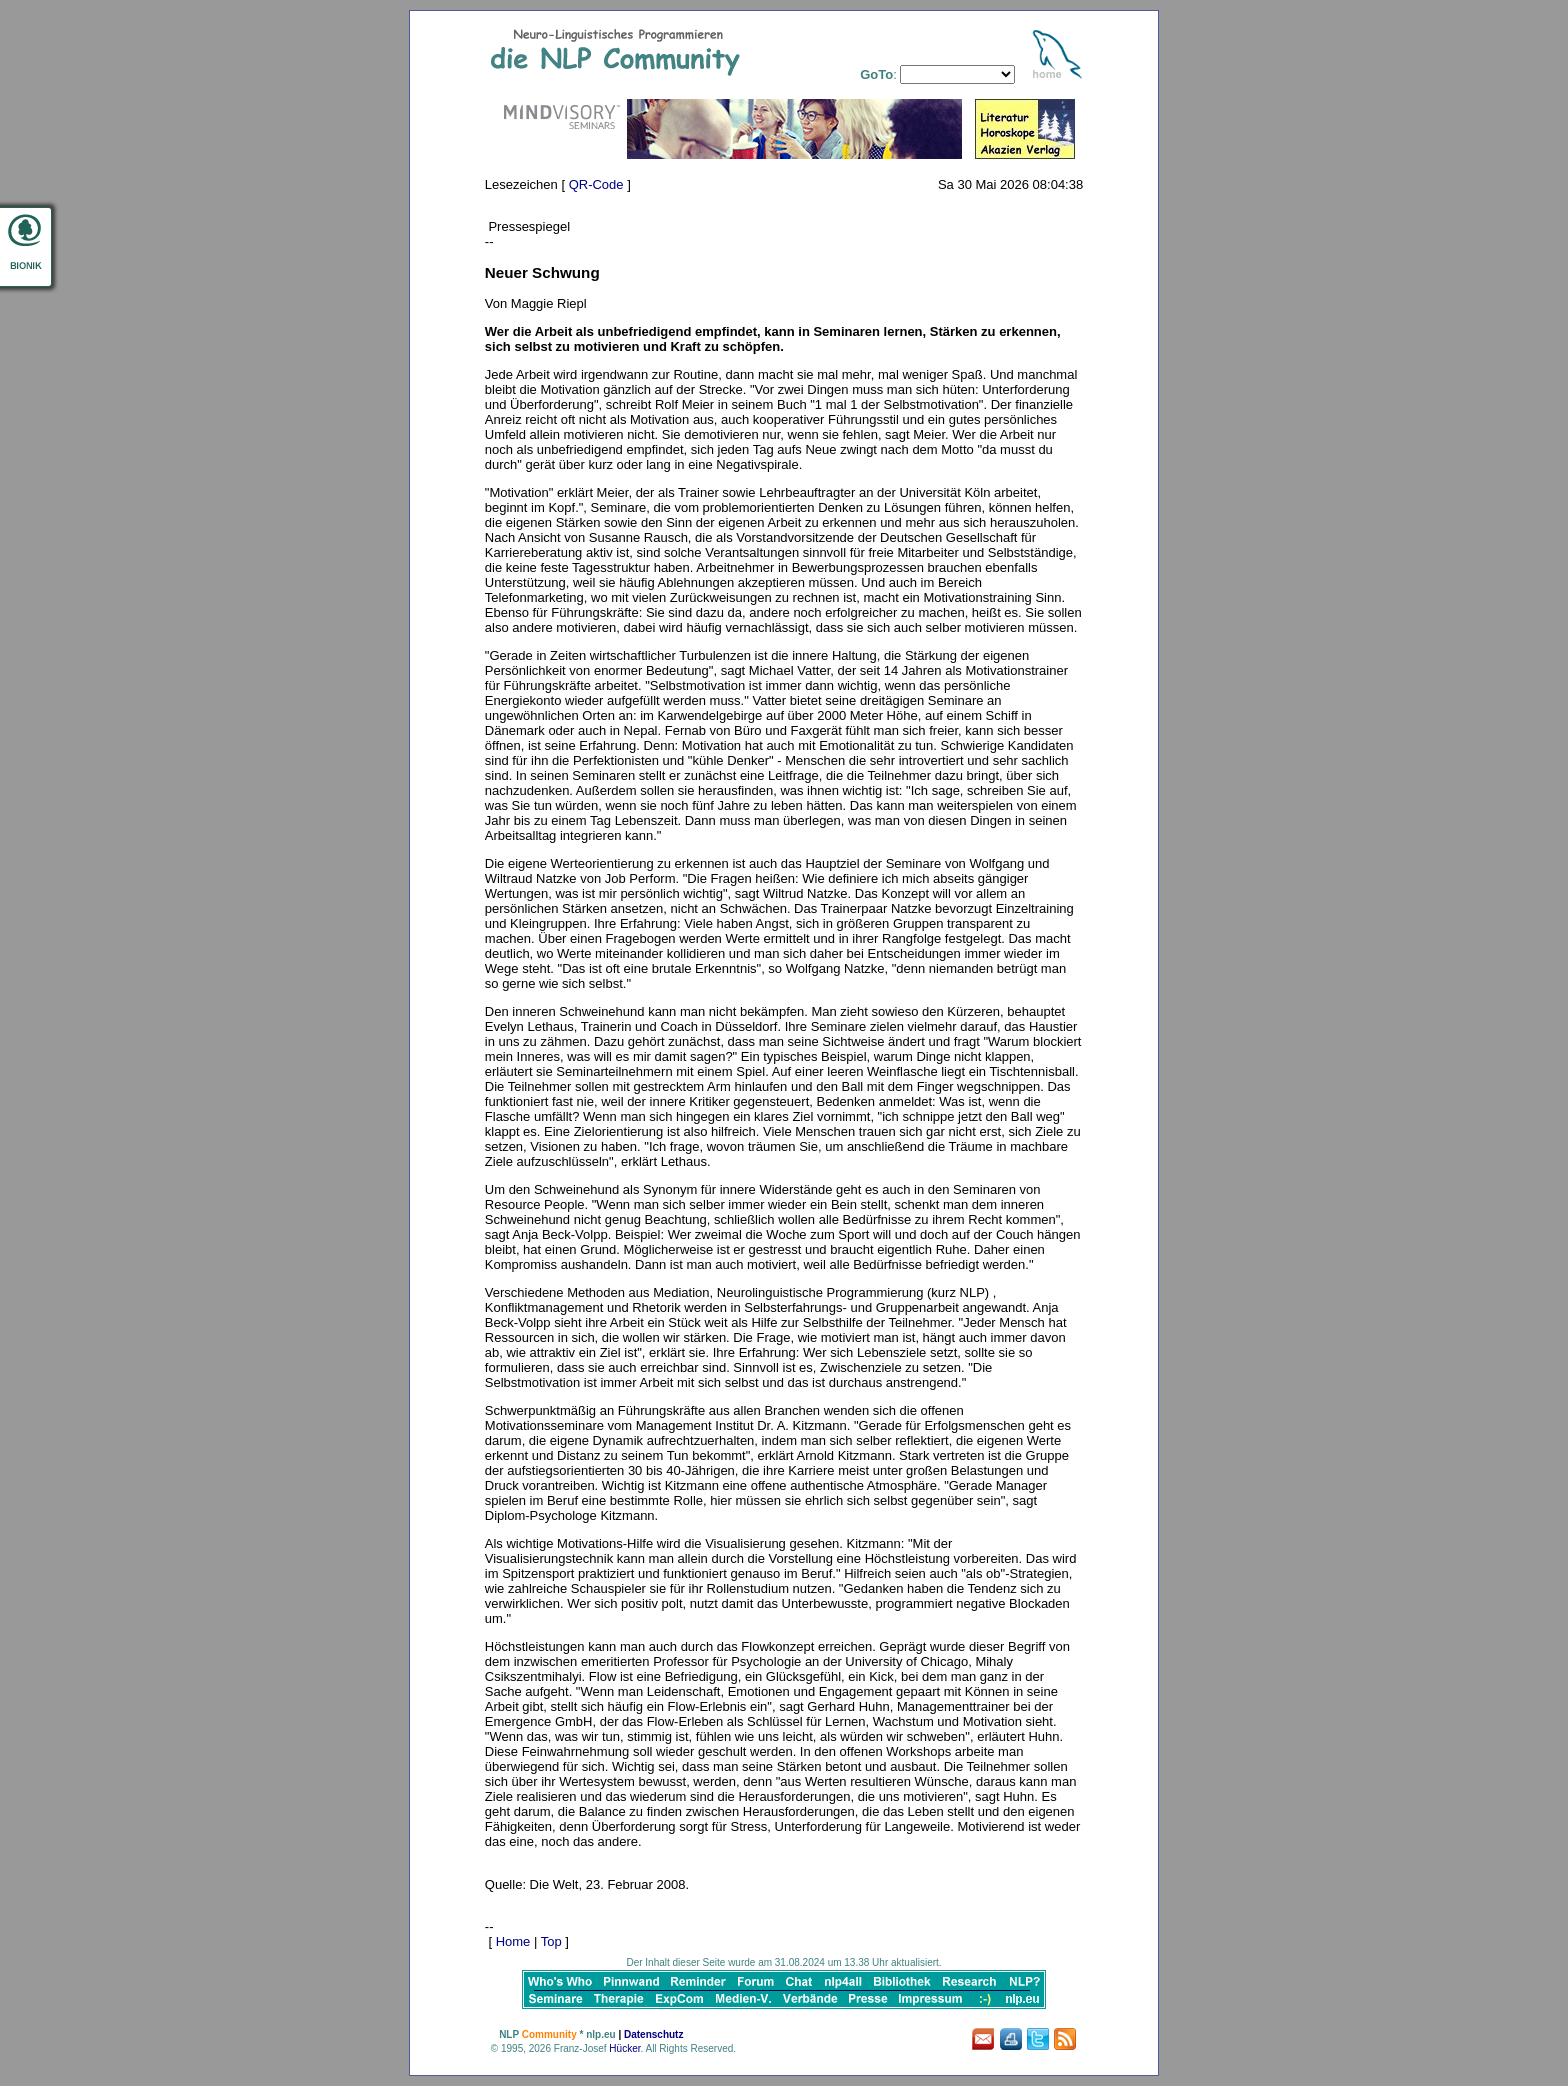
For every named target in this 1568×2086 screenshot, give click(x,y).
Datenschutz (653, 2034)
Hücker (624, 2048)
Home (513, 1941)
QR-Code (596, 184)
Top (551, 1941)
